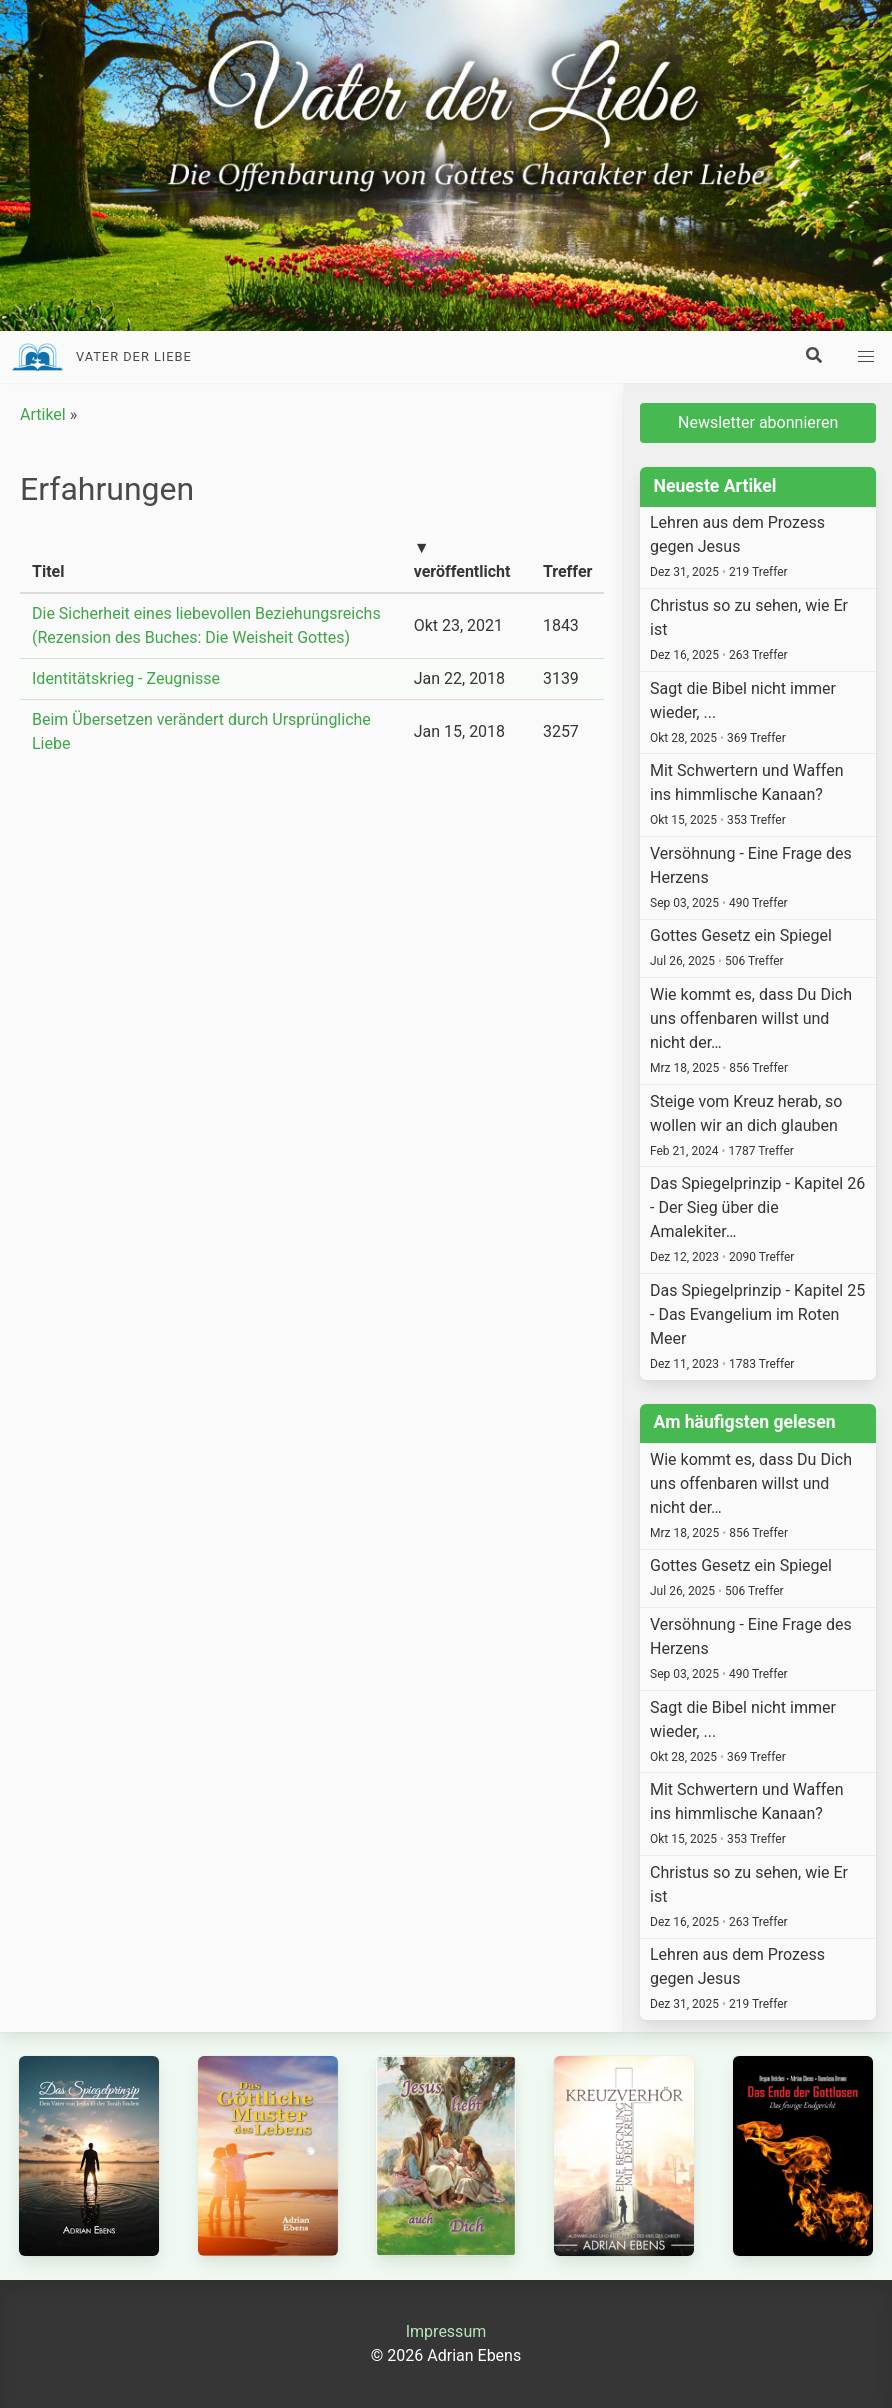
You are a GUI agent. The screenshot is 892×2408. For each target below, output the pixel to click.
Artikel (43, 414)
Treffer (568, 571)
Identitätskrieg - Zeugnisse (126, 678)
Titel (48, 571)
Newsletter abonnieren (758, 422)
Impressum (446, 2331)
